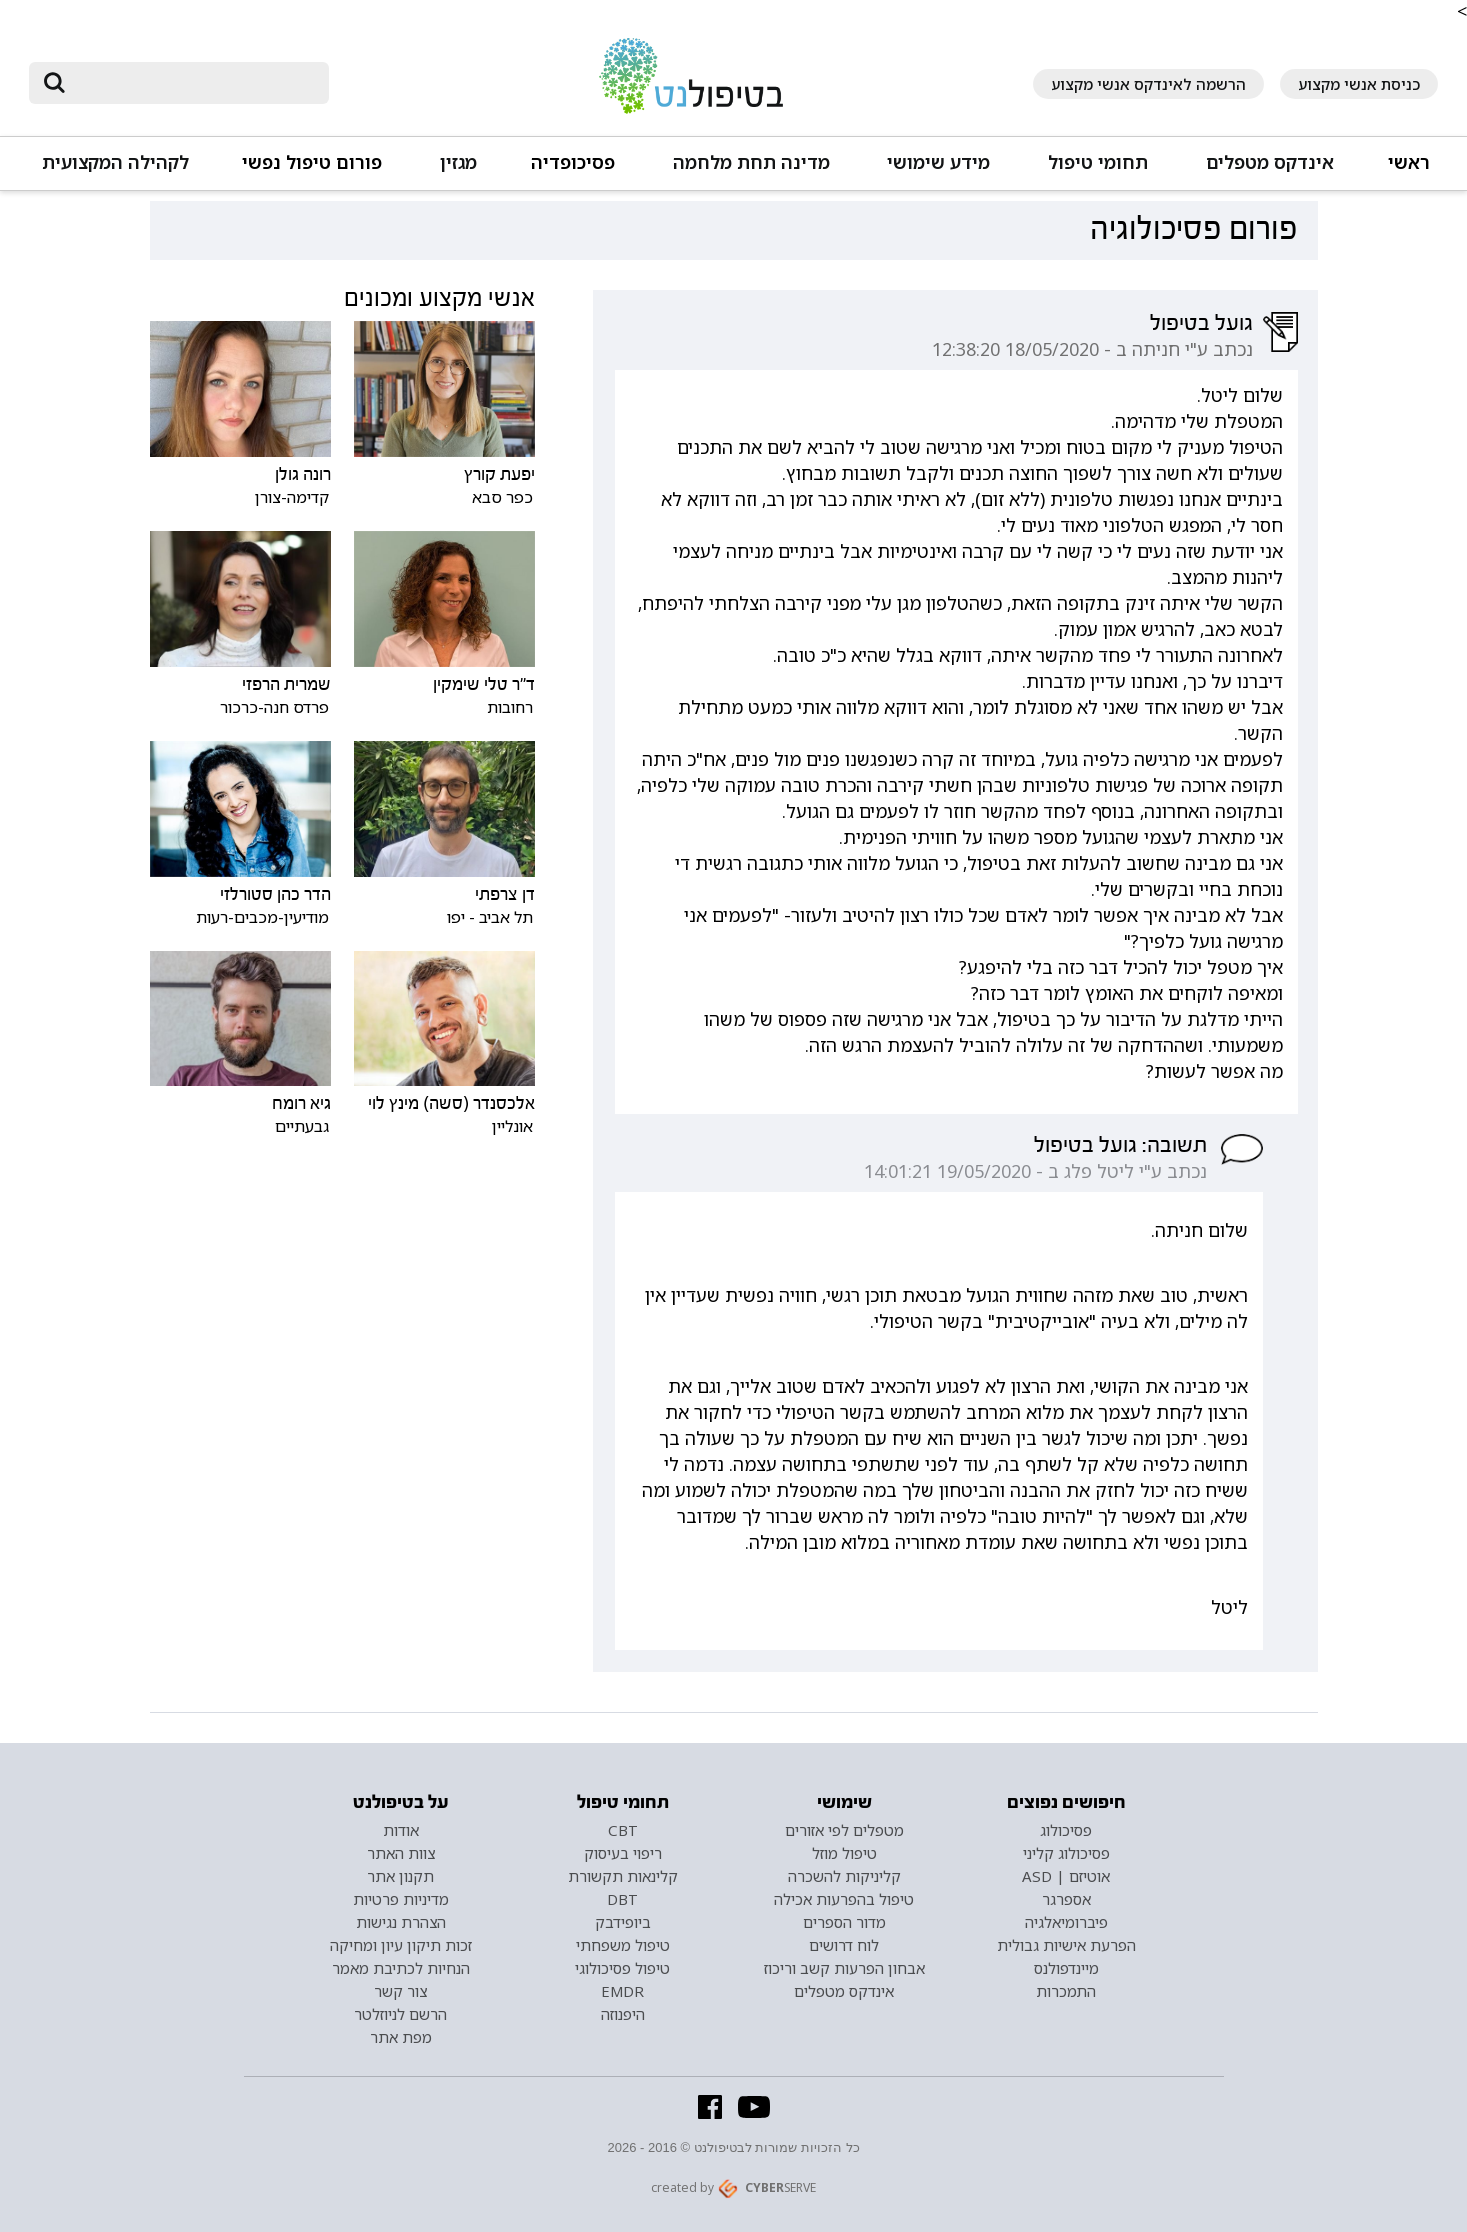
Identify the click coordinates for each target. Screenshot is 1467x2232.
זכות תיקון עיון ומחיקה (401, 1945)
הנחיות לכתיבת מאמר (401, 1968)
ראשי (1409, 162)
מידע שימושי (938, 162)
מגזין (458, 162)
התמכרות (1066, 1991)
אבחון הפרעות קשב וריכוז (844, 1968)
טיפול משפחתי (623, 1945)
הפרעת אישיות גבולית (1066, 1945)
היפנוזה (623, 2014)
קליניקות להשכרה (844, 1876)
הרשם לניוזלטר (400, 2014)
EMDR (622, 1991)
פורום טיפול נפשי (312, 162)
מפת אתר (401, 2037)
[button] (1268, 171)
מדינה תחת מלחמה (751, 162)
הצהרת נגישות (401, 1922)
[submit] (54, 83)
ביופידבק (623, 1922)
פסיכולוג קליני (1066, 1853)
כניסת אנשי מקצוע (1359, 84)
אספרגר (1066, 1899)
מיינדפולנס (1066, 1968)
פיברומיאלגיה (1066, 1922)
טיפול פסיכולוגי (622, 1968)
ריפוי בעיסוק (623, 1853)
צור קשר (400, 1991)
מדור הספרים (844, 1922)
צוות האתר (401, 1853)
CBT (623, 1830)
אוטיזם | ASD (1066, 1876)
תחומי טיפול (1098, 162)
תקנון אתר (400, 1876)
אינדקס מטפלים (1270, 162)
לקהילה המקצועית (115, 162)
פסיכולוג (1066, 1830)
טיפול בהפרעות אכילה (844, 1899)
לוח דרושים (844, 1945)
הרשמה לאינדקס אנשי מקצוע (1148, 84)
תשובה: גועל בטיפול (1120, 1145)
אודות (401, 1830)
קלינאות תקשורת (623, 1876)
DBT (622, 1899)
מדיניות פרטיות (401, 1899)
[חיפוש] (193, 83)
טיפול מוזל (844, 1853)
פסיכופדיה (573, 162)
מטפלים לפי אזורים (844, 1830)
